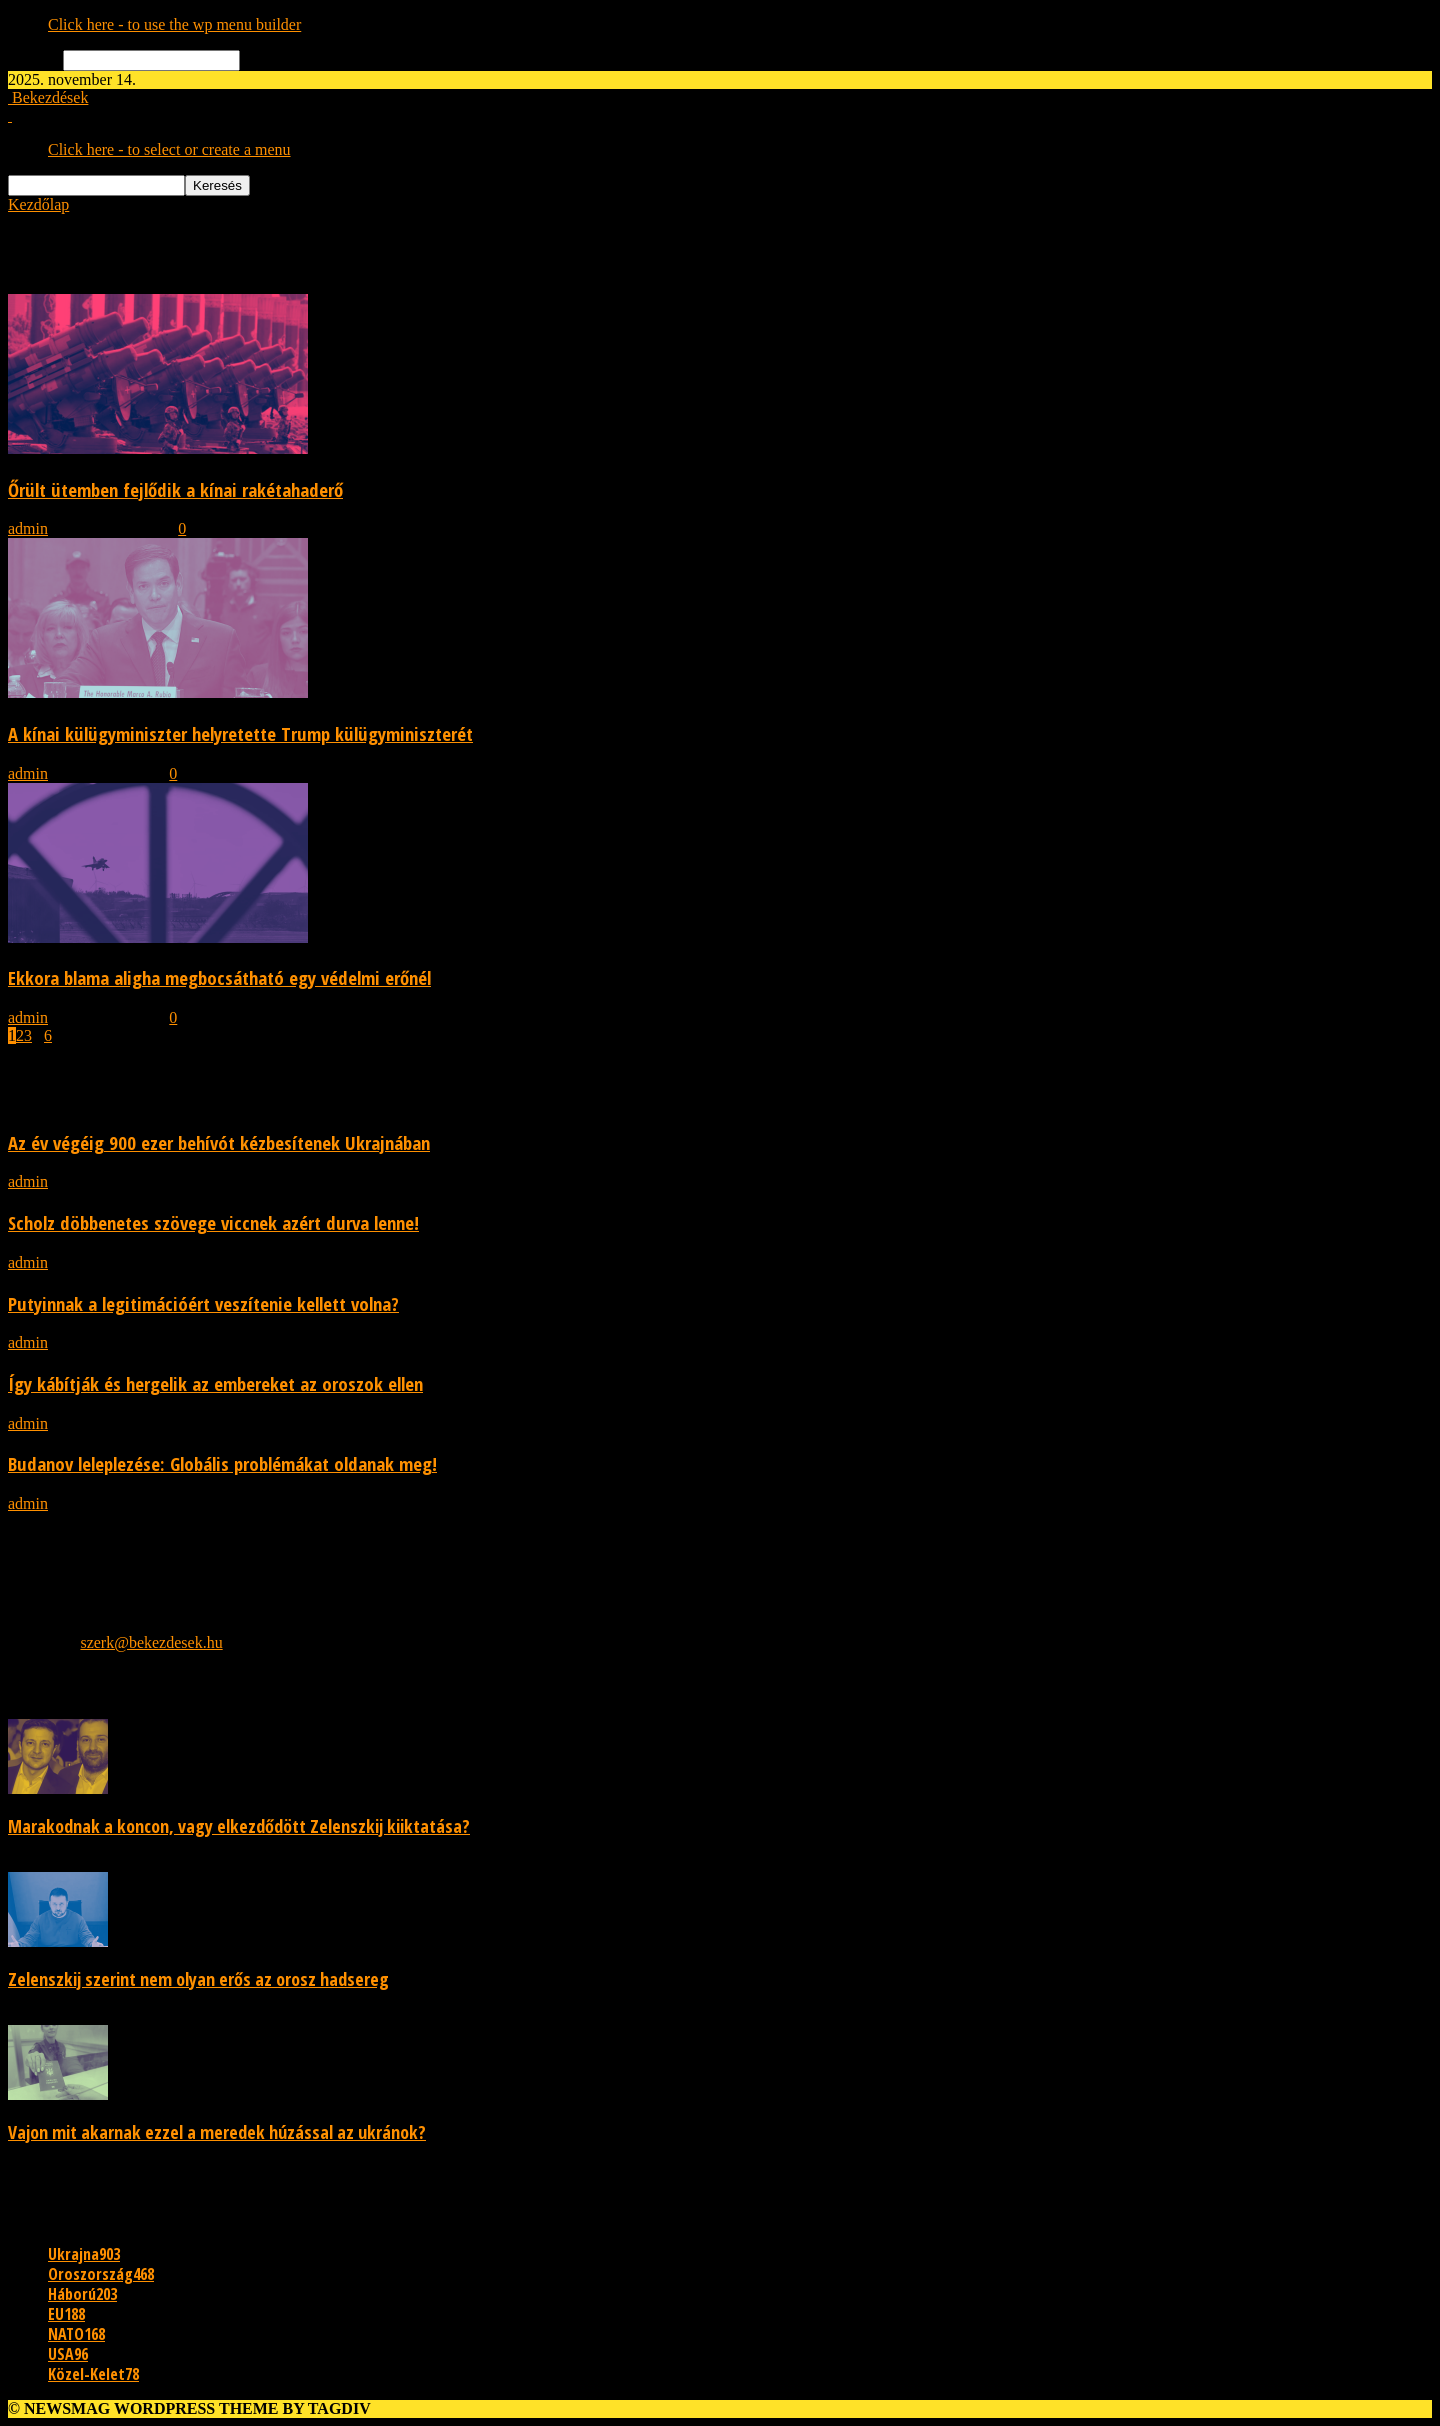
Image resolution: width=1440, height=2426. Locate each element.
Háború (82, 2294)
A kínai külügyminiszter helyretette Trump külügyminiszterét (240, 733)
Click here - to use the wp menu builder (174, 24)
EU (66, 2314)
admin (28, 528)
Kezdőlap (38, 204)
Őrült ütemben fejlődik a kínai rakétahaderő (175, 489)
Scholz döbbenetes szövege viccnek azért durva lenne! (213, 1222)
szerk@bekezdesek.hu (151, 1642)
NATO (76, 2334)
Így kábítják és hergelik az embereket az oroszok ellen (215, 1383)
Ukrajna (84, 2254)
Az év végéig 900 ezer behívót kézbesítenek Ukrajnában (219, 1142)
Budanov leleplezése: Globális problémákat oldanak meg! (222, 1463)
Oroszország (101, 2274)
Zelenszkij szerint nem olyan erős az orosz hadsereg (198, 1979)
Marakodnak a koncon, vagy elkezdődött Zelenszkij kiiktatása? (239, 1826)
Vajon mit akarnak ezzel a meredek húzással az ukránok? (217, 2132)
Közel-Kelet (93, 2374)
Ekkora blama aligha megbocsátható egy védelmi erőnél (219, 977)
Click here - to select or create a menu (169, 149)
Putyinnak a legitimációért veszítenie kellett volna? (203, 1303)
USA (68, 2354)
